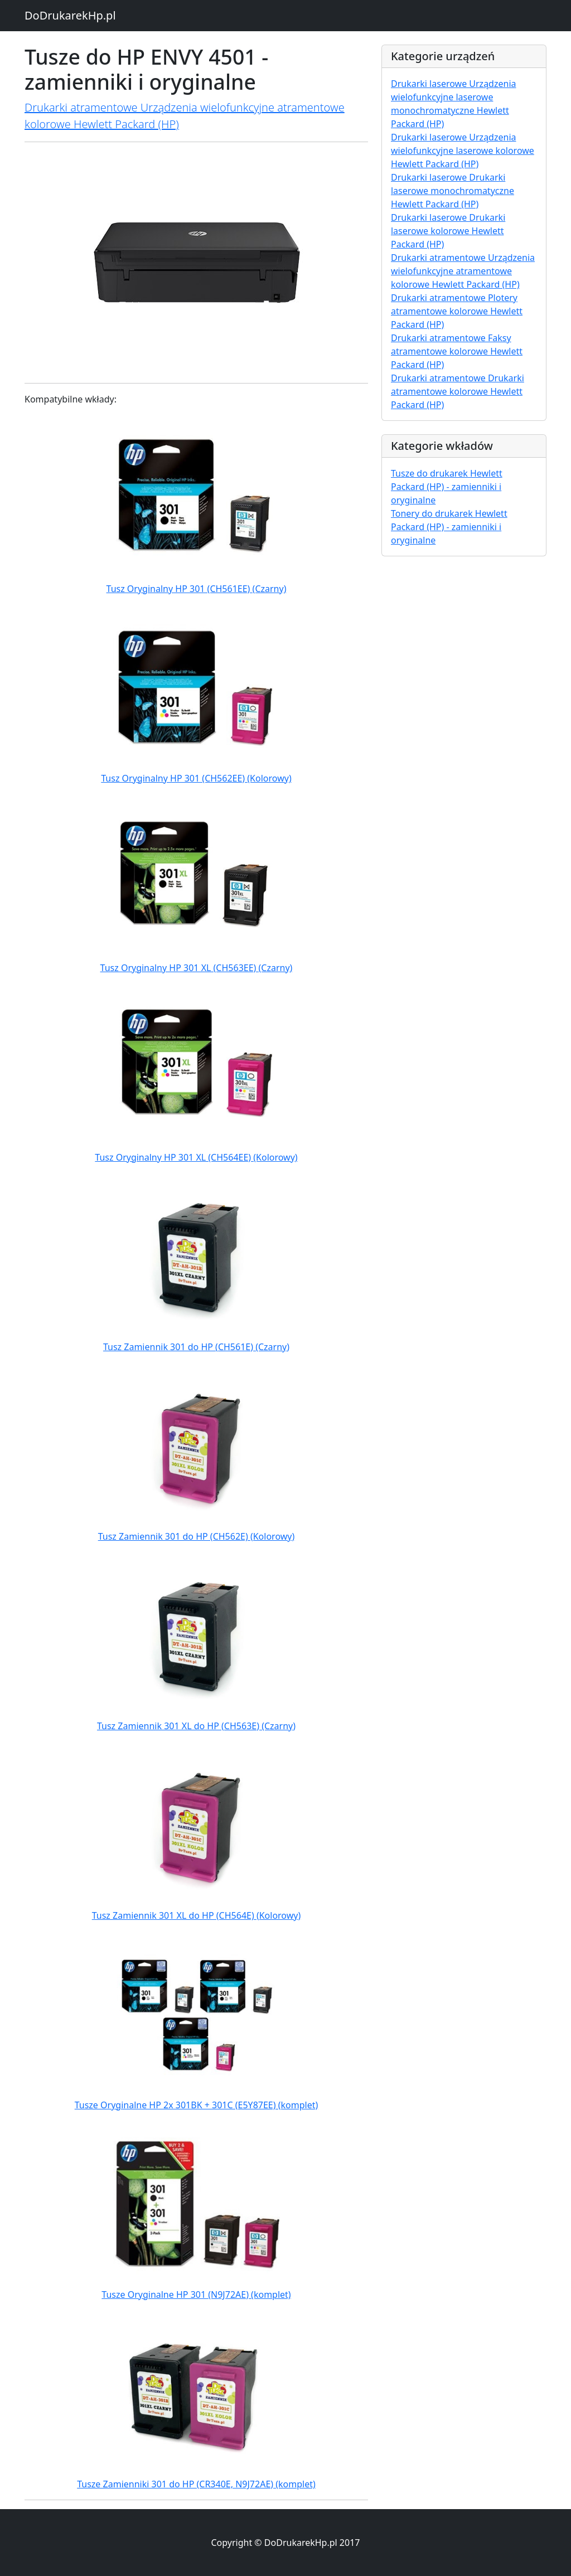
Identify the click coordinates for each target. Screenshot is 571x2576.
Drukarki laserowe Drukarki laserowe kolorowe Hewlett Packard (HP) (448, 230)
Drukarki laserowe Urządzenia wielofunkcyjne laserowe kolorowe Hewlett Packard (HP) (462, 150)
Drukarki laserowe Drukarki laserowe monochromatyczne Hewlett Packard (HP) (452, 190)
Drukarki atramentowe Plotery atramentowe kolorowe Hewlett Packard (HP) (456, 311)
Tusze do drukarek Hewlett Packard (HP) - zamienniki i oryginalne (446, 486)
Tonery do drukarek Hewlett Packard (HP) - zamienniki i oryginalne (449, 526)
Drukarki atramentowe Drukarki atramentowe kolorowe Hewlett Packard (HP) (457, 391)
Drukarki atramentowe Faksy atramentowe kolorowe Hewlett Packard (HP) (456, 351)
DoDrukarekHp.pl (70, 15)
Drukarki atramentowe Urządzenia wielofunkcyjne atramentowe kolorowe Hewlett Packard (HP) (463, 270)
